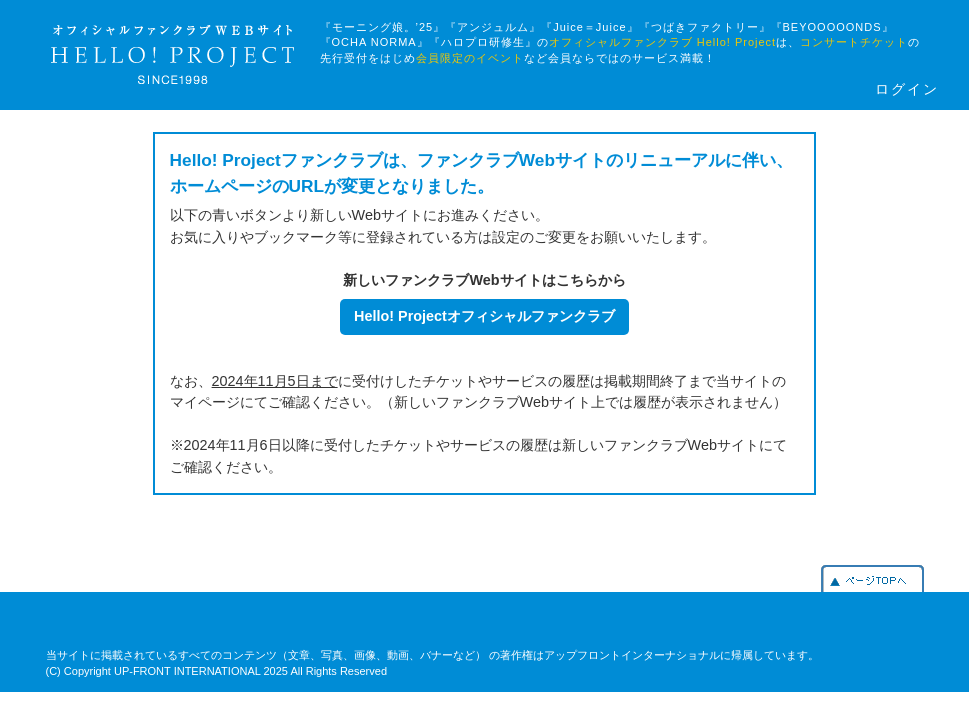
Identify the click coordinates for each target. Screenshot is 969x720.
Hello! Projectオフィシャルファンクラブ (484, 316)
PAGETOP (872, 578)
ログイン (907, 89)
